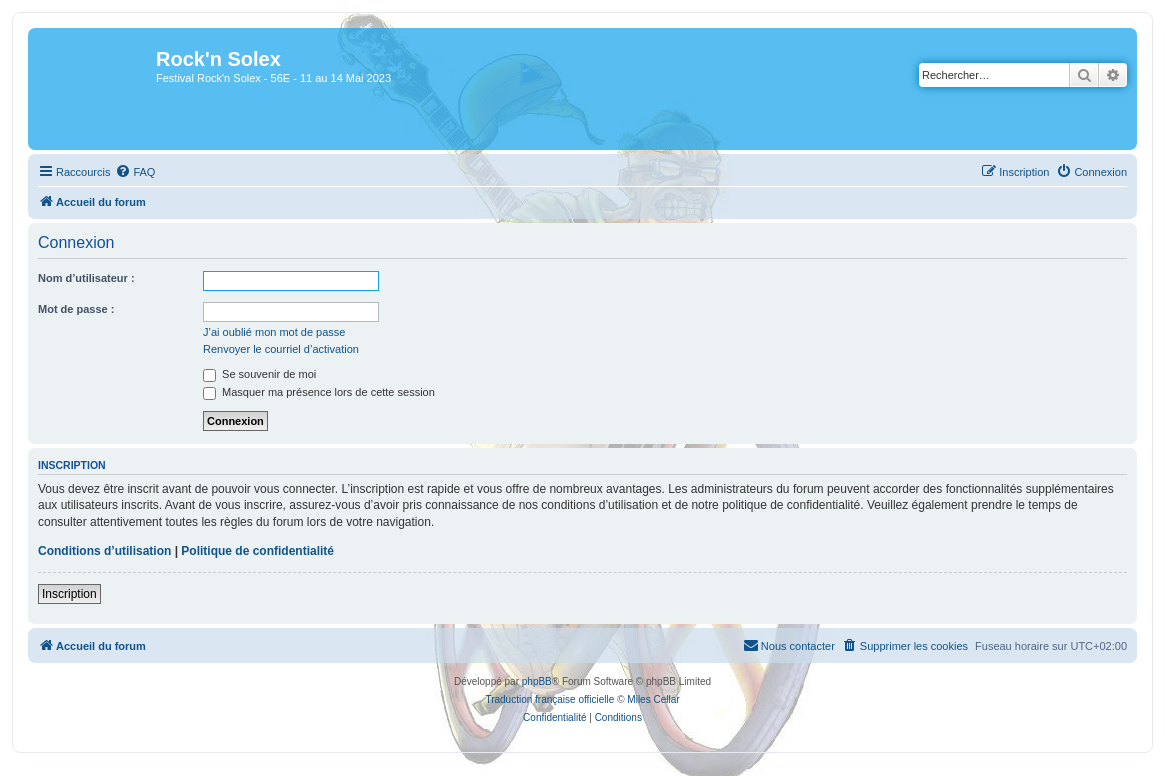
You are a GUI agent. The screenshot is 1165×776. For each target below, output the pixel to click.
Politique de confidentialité (257, 551)
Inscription (69, 594)
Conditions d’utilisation (104, 551)
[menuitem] (135, 172)
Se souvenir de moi (259, 374)
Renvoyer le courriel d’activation (281, 349)
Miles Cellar (653, 699)
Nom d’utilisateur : (86, 278)
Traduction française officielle (549, 699)
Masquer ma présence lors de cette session (319, 392)
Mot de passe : (76, 309)
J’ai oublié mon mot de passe (274, 332)
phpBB (537, 681)
